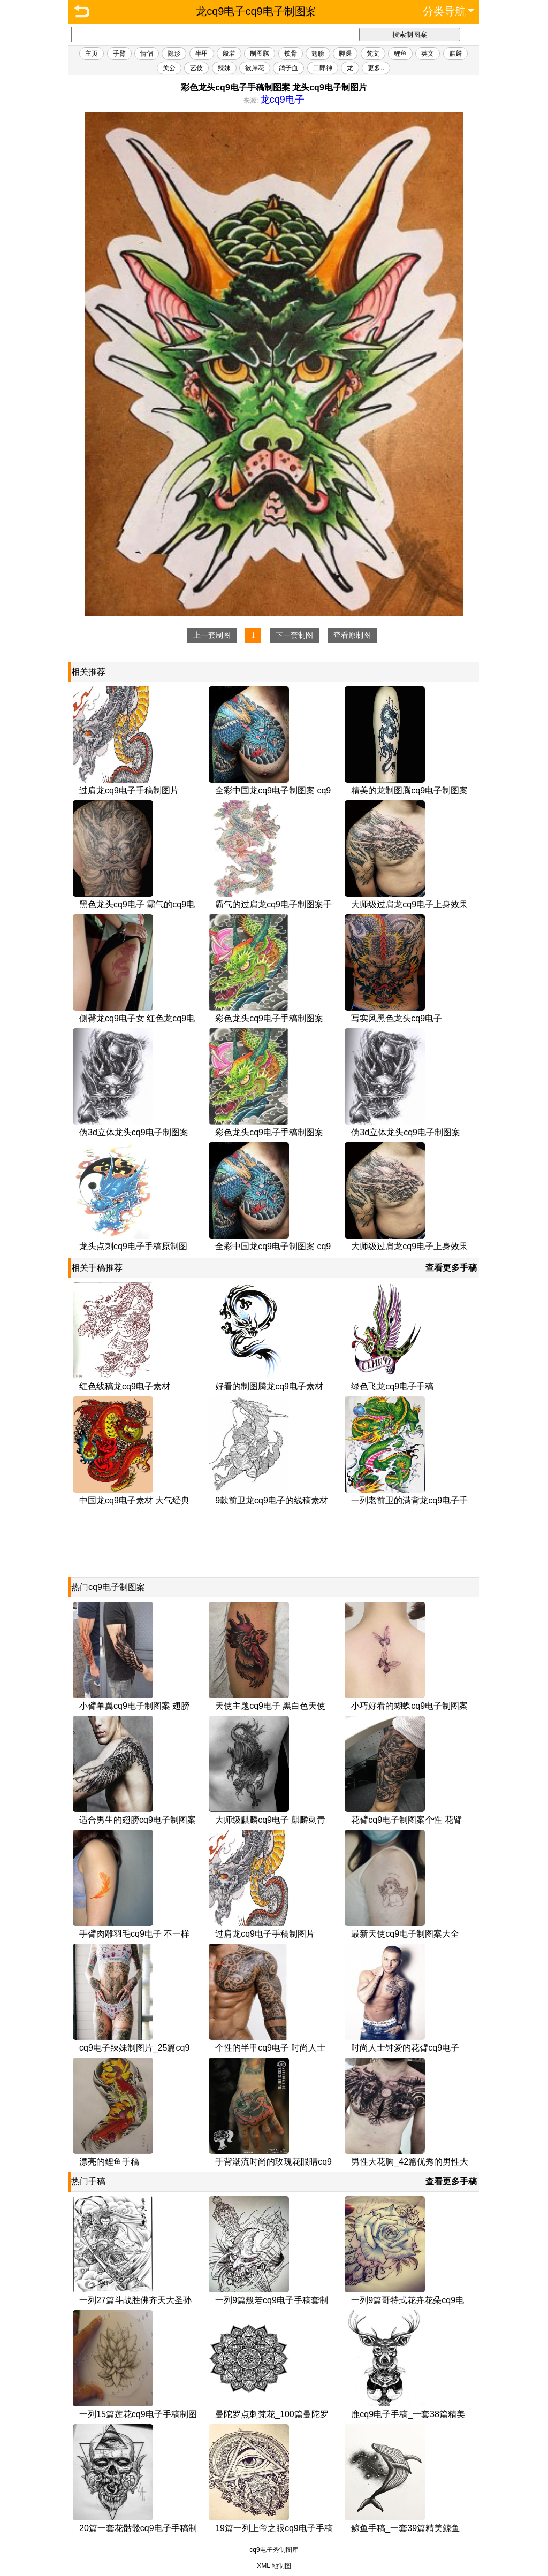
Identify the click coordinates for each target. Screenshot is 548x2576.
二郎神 (322, 68)
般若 (229, 53)
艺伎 (196, 68)
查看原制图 (352, 635)
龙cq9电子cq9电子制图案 (81, 12)
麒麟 (455, 53)
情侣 (146, 53)
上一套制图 (212, 635)
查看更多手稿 (451, 1267)
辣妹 (224, 68)
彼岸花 (254, 68)
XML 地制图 (274, 2566)
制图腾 (259, 53)
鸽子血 (288, 68)
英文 (427, 53)
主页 (91, 53)
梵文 (373, 53)
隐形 (174, 53)
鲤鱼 (400, 53)
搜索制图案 (409, 34)
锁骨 (290, 53)
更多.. (376, 68)
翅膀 (317, 53)
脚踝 (345, 53)
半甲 (201, 53)
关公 (169, 68)
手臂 (119, 53)
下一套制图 (294, 635)
